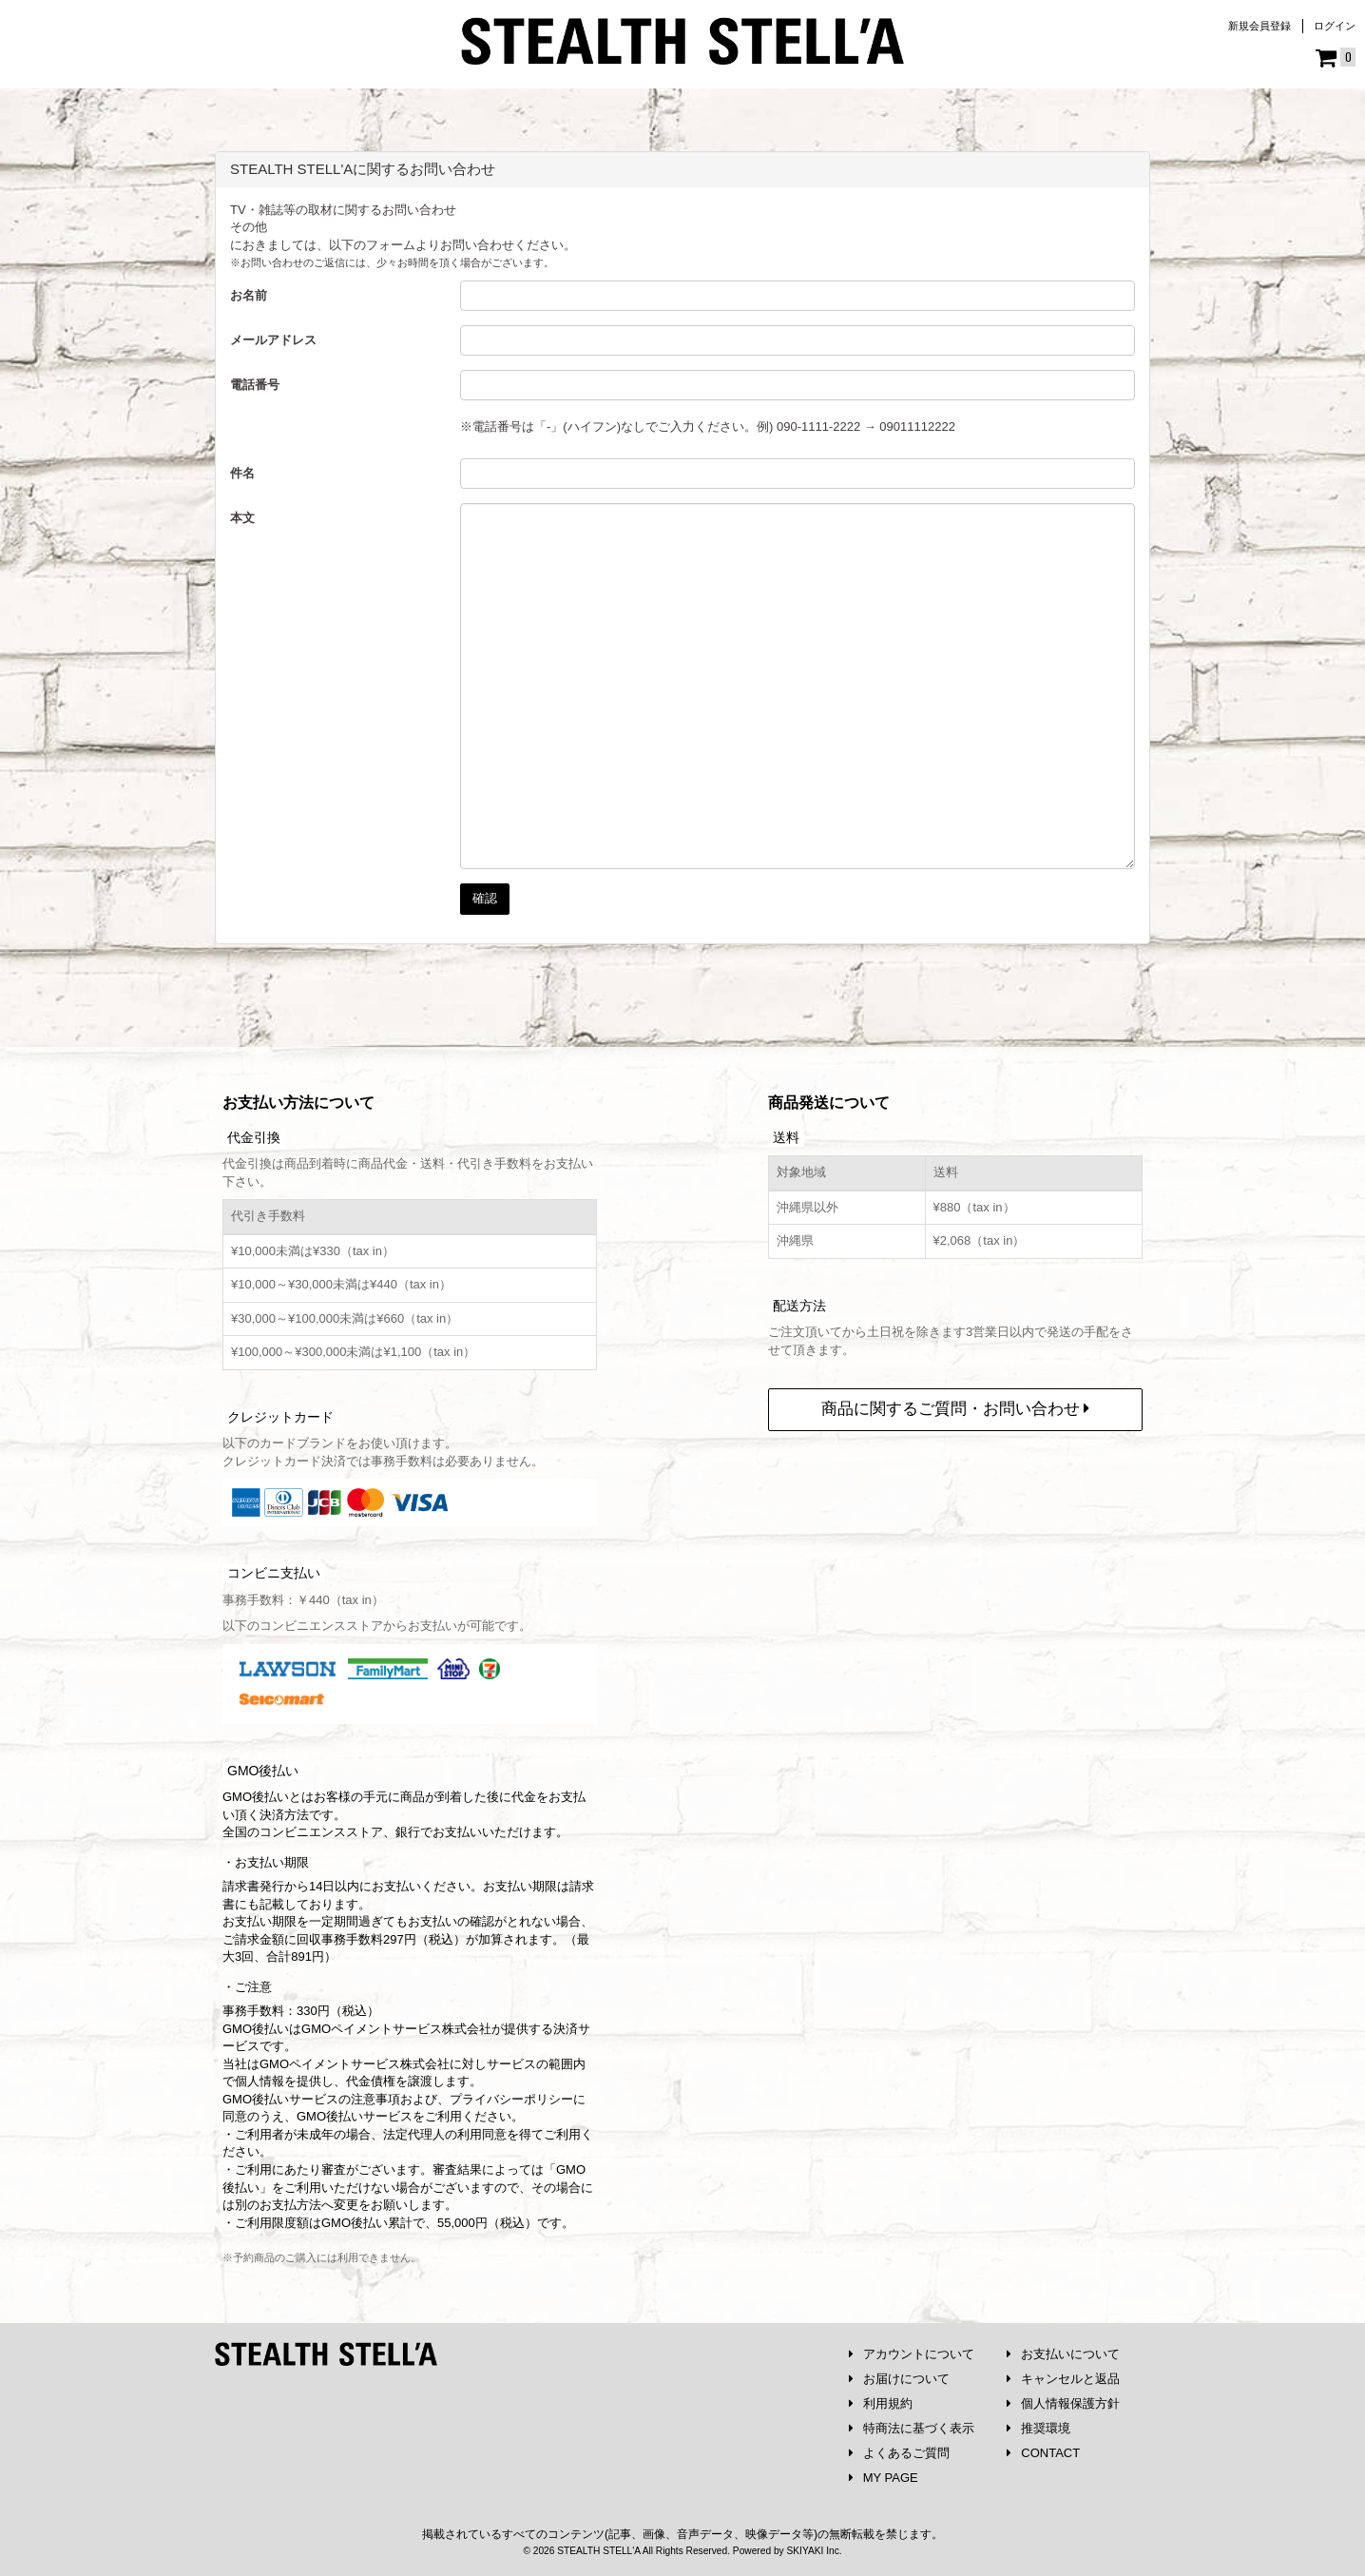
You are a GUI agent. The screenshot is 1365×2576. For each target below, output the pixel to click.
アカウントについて (911, 2354)
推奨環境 (1038, 2428)
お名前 (248, 295)
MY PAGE (883, 2477)
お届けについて (899, 2379)
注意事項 (375, 2099)
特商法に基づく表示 (911, 2428)
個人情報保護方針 (1063, 2403)
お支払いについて (1063, 2354)
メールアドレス (273, 340)
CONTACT (1043, 2453)
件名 (242, 473)
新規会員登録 (1259, 25)
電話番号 (254, 385)
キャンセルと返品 (1063, 2379)
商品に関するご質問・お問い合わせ (955, 1409)
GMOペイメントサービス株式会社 (355, 2064)
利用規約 (881, 2403)
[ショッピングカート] (1335, 58)
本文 (242, 518)
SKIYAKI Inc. (813, 2551)
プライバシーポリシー (511, 2099)
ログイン (1334, 25)
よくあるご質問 (899, 2453)
